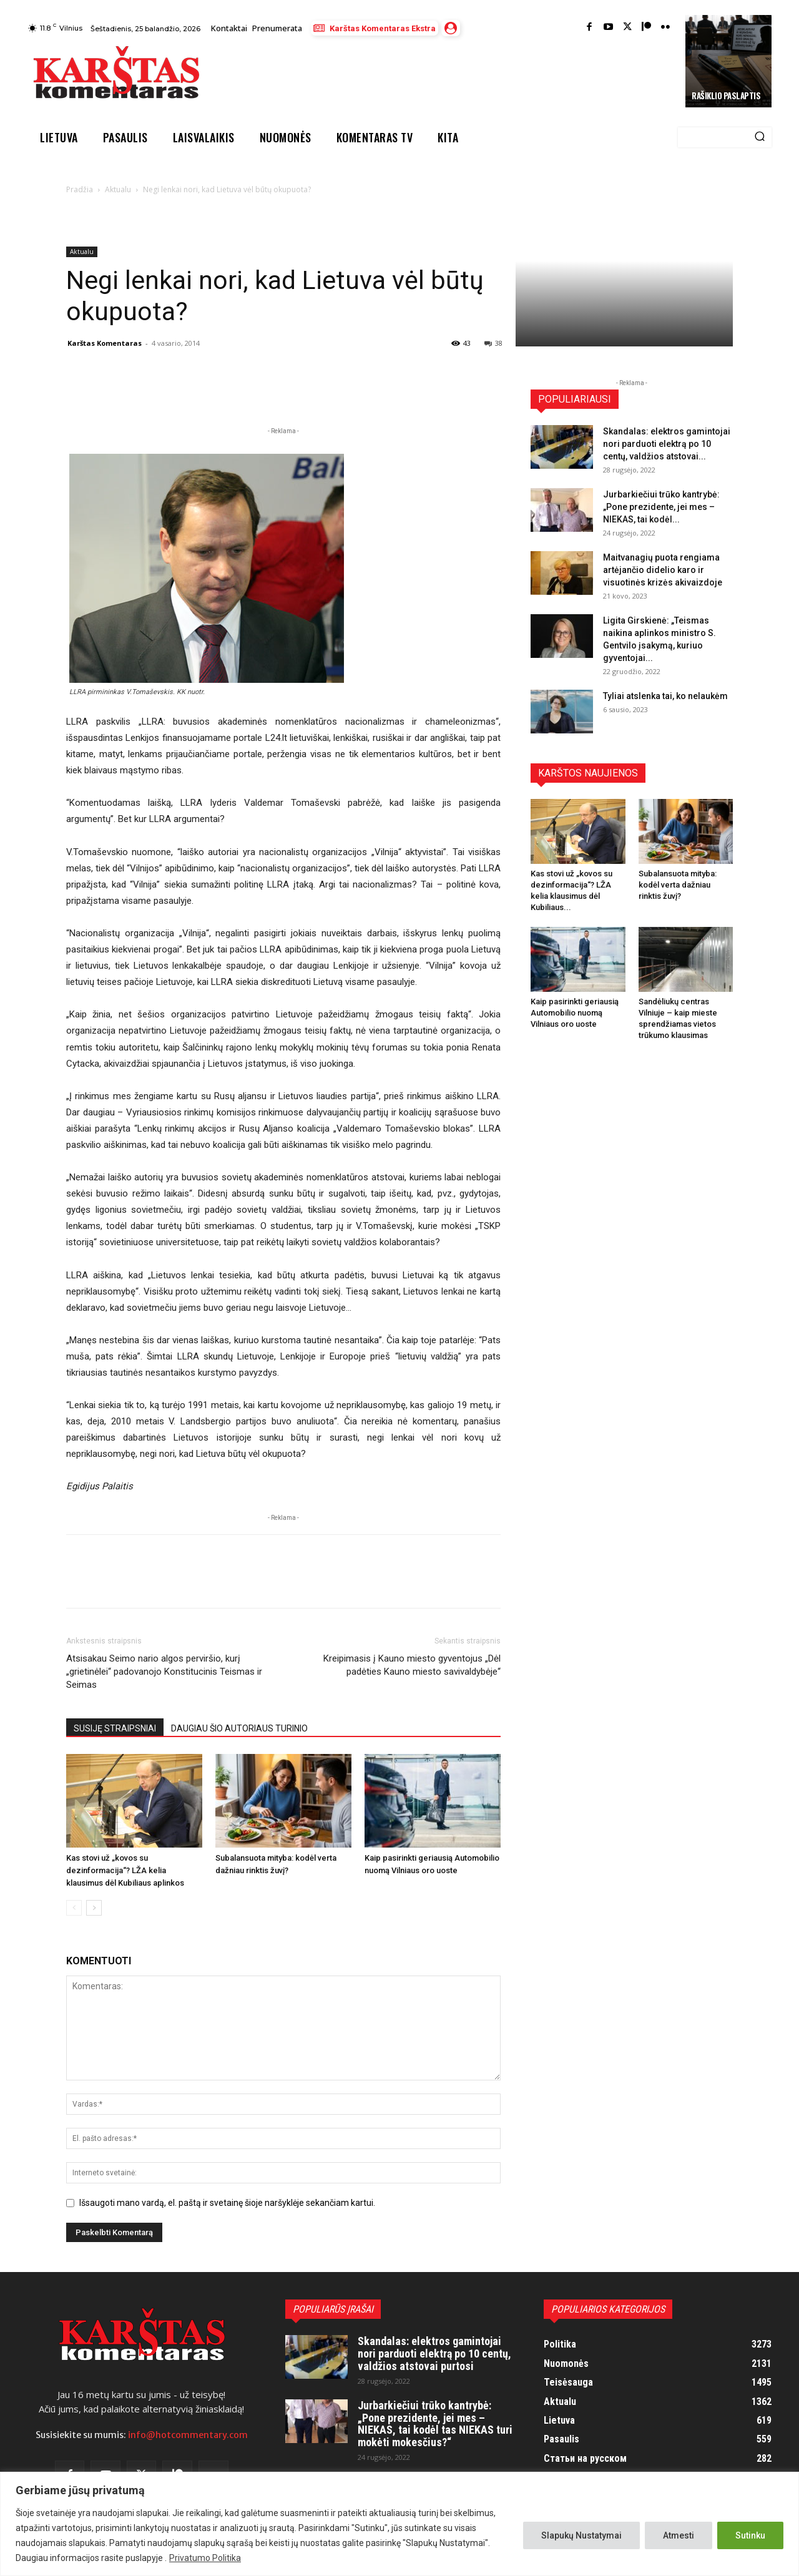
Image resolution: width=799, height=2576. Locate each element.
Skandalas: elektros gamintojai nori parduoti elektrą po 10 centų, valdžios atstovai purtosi (434, 2353)
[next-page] (94, 1908)
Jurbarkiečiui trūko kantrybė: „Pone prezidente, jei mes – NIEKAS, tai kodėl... (661, 506)
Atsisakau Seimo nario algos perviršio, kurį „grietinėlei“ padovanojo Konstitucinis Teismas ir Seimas (164, 1671)
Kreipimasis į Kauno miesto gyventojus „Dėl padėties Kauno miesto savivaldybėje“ (412, 1665)
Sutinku (750, 2535)
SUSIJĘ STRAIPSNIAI (115, 1728)
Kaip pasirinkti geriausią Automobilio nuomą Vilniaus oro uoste (575, 1013)
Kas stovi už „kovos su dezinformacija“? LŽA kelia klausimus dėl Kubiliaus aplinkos (125, 1870)
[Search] (760, 137)
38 (493, 343)
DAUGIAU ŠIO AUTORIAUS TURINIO (239, 1728)
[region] (399, 2524)
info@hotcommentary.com (188, 2435)
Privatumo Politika (205, 2558)
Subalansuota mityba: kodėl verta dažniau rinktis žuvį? (678, 885)
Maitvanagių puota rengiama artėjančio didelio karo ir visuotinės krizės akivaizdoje (662, 569)
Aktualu (118, 189)
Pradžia (79, 189)
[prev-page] (74, 1908)
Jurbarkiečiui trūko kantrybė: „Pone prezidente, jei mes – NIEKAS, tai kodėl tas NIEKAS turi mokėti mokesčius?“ (435, 2424)
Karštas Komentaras (104, 343)
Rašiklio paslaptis (726, 95)
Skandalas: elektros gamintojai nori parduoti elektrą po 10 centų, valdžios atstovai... (666, 443)
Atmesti (678, 2535)
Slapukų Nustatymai (581, 2535)
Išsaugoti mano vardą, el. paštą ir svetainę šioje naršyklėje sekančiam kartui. (227, 2203)
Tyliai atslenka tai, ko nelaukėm (665, 696)
